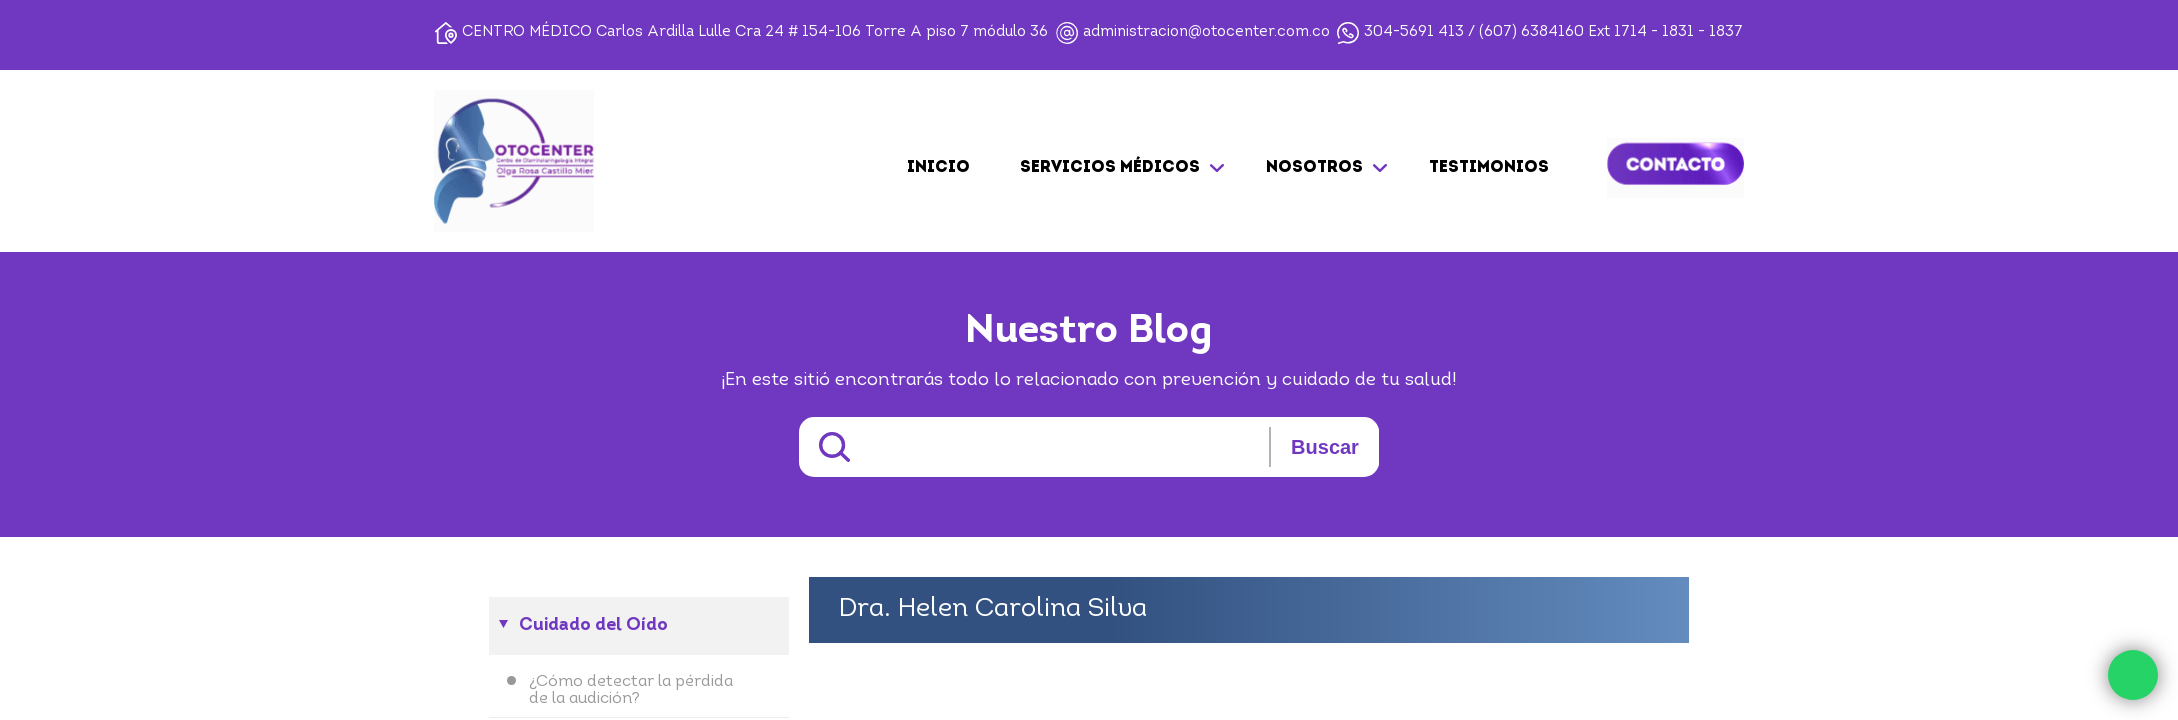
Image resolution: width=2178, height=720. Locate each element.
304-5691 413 (1414, 32)
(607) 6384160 (1531, 32)
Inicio (938, 168)
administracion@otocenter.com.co (1206, 32)
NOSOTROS (1314, 168)
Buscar (1325, 447)
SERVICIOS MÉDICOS (1110, 168)
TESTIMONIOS (1489, 168)
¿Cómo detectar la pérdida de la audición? (631, 690)
